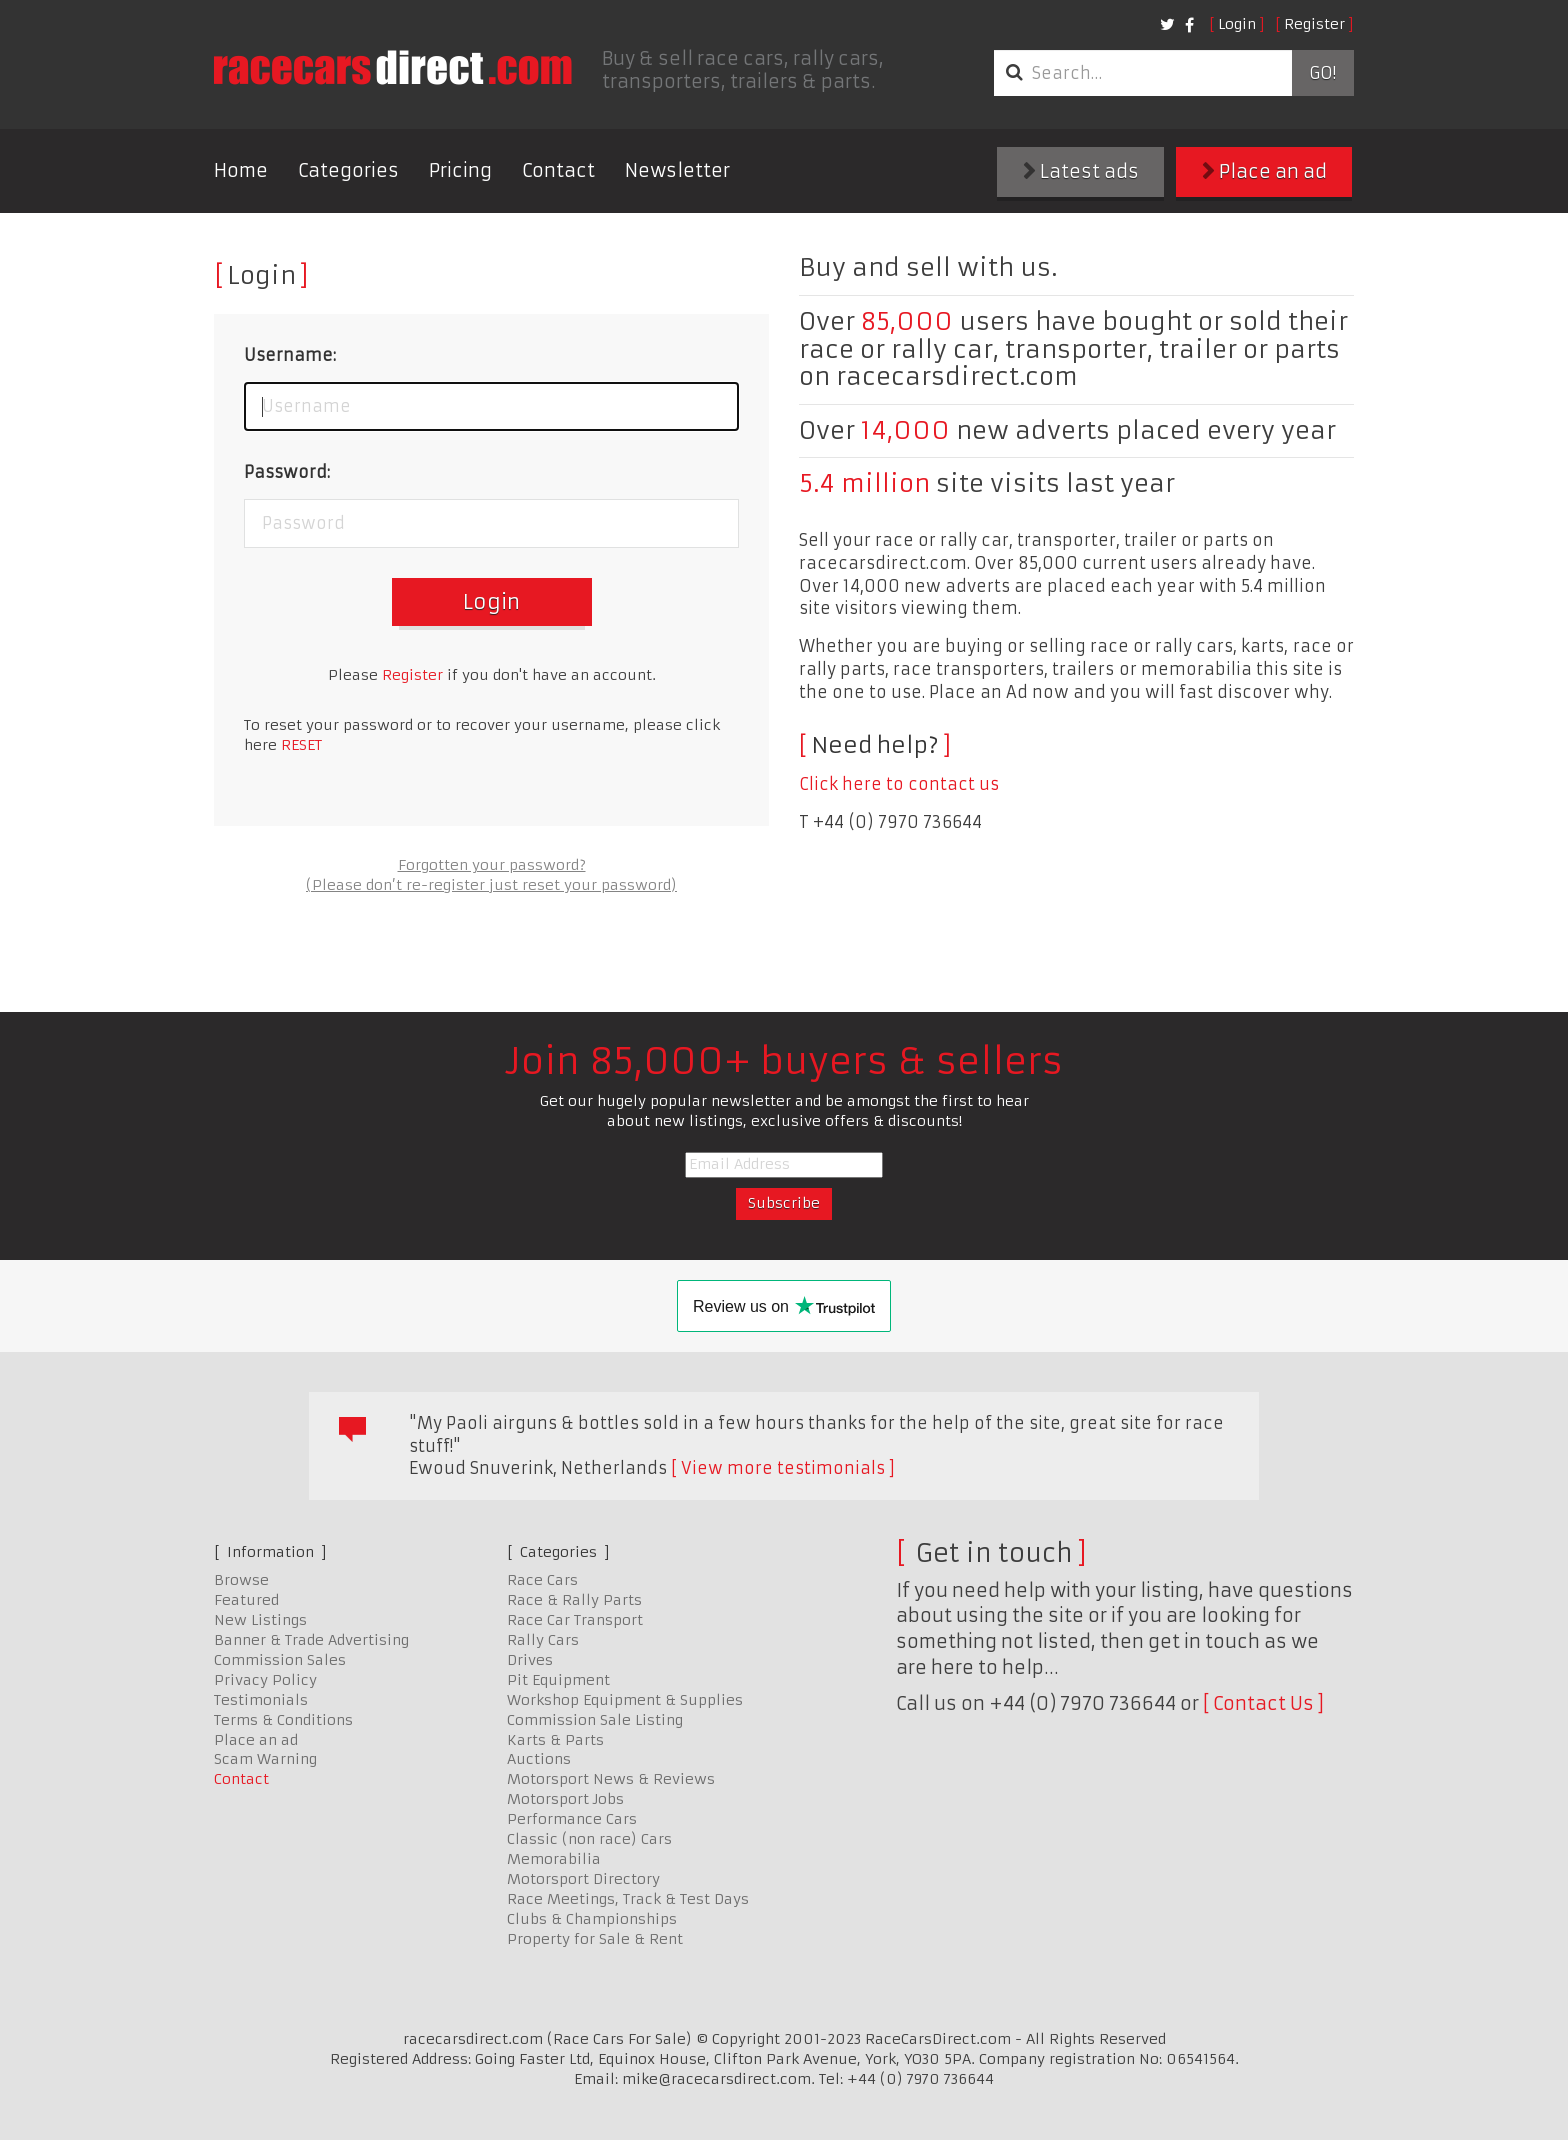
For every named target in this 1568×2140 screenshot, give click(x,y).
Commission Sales (280, 1660)
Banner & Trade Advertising (311, 1640)
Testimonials (261, 1700)
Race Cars (542, 1580)
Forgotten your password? (492, 865)
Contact (558, 170)
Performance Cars (572, 1819)
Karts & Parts (555, 1740)
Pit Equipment (558, 1680)
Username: (290, 355)
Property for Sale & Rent (595, 1939)
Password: (287, 472)
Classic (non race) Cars (589, 1839)
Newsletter (677, 170)
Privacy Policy (265, 1680)
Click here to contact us (899, 784)
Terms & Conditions (283, 1720)
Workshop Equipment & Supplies (625, 1700)
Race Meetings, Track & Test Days (628, 1899)
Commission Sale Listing (595, 1720)
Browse (241, 1580)
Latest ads (1081, 171)
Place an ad (1264, 171)
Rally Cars (543, 1640)
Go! (1322, 73)
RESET (301, 745)
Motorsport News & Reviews (611, 1779)
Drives (530, 1660)
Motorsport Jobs (565, 1799)
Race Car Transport (575, 1620)
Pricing (460, 170)
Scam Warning (265, 1759)
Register (1314, 24)
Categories (348, 170)
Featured (246, 1600)
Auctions (539, 1759)
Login (1237, 24)
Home (241, 170)
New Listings (260, 1620)
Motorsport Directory (583, 1879)
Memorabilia (554, 1859)
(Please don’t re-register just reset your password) (491, 885)
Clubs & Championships (592, 1919)
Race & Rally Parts (574, 1600)
